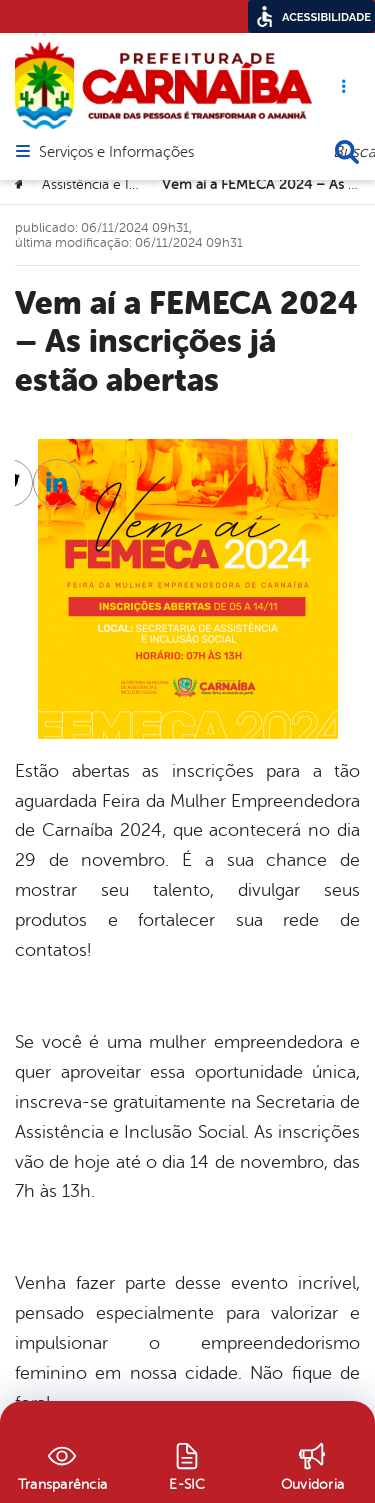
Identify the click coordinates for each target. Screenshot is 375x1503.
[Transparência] (62, 1464)
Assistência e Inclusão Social (129, 184)
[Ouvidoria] (312, 1464)
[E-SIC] (187, 1464)
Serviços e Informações (116, 153)
